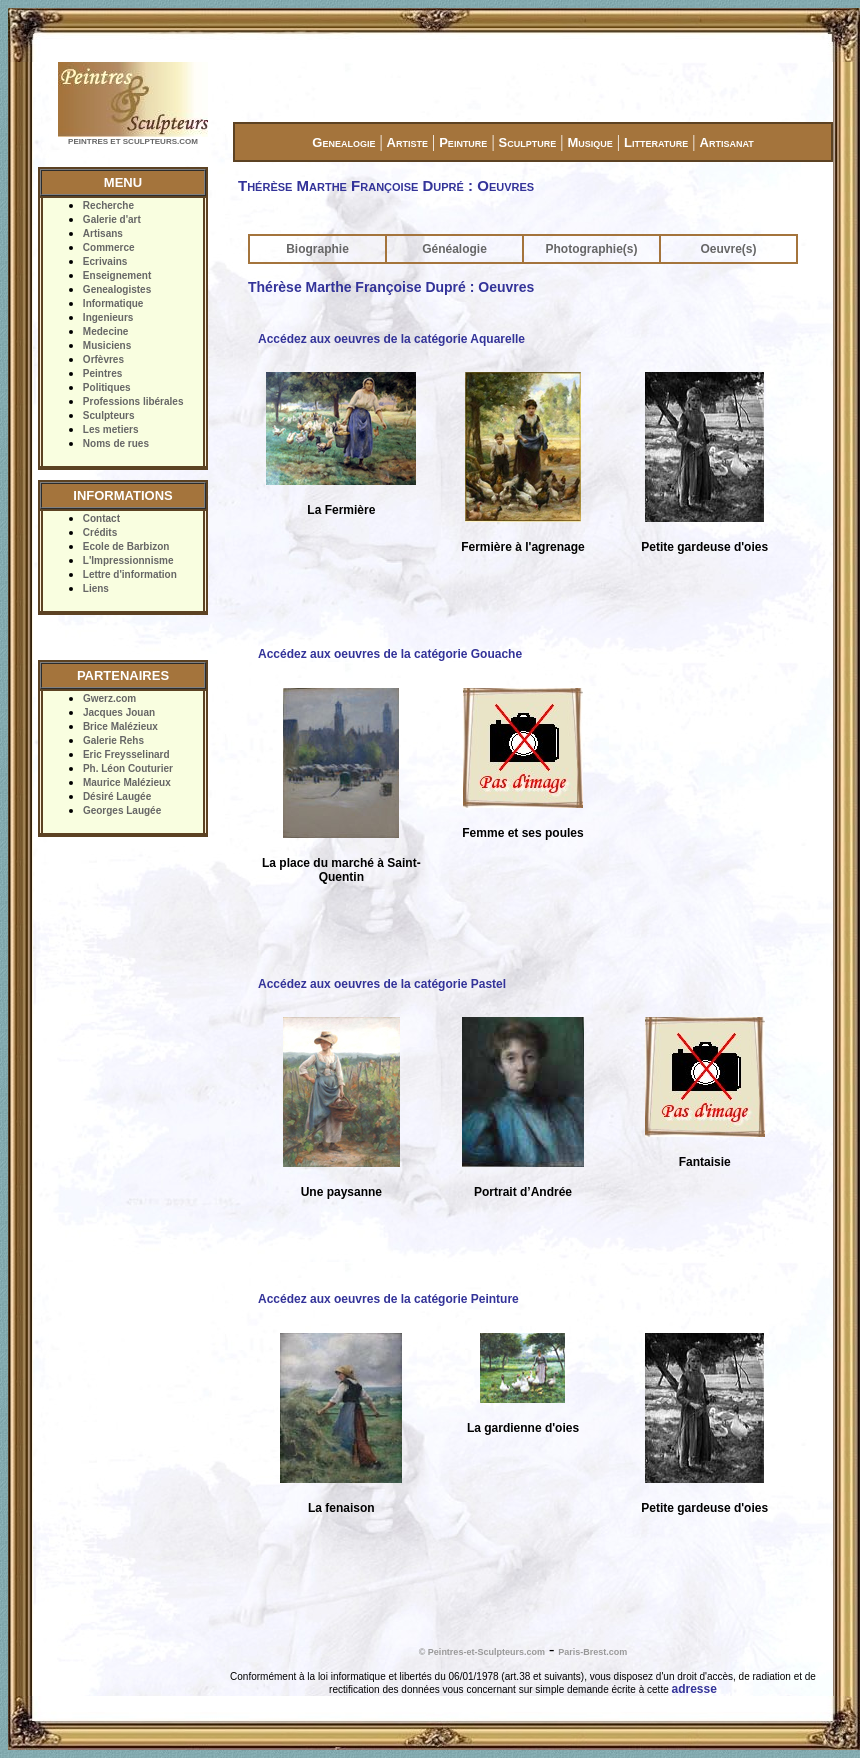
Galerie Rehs (113, 740)
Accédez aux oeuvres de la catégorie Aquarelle (391, 339)
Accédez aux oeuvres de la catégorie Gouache (390, 654)
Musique (589, 142)
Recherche (108, 205)
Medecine (106, 331)
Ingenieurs (108, 317)
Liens (96, 588)
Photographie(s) (592, 249)
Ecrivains (105, 261)
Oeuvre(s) (728, 249)
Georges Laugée (122, 810)
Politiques (107, 387)
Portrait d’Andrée (523, 1192)
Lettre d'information (130, 574)
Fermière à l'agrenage (523, 547)
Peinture (463, 142)
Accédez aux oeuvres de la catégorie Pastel (382, 984)
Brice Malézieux (120, 726)
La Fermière (341, 510)
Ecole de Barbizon (126, 546)
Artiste (407, 142)
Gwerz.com (109, 698)
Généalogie (454, 249)
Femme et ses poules (522, 833)
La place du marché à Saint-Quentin (341, 870)
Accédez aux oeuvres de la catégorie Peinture (388, 1299)
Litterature (656, 142)
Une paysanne (341, 1192)
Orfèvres (103, 359)
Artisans (103, 233)
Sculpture (528, 142)
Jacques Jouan (119, 712)
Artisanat (727, 142)
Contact (101, 518)
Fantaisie (705, 1162)
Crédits (100, 532)
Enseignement (117, 275)
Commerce (109, 247)
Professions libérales (133, 401)
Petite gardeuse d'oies (704, 547)
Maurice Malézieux (127, 782)
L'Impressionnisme (128, 560)
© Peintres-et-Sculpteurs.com (482, 1652)
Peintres (102, 373)
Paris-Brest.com (592, 1652)
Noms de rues (116, 443)
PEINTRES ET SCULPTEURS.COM (133, 141)
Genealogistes (117, 289)
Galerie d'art (112, 219)
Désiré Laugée (117, 796)
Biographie (317, 249)
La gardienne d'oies (523, 1428)
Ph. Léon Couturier (128, 768)
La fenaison (341, 1508)
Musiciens (107, 345)
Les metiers (111, 429)
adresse (694, 1689)
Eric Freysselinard (126, 754)
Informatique (113, 303)
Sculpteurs (109, 415)
